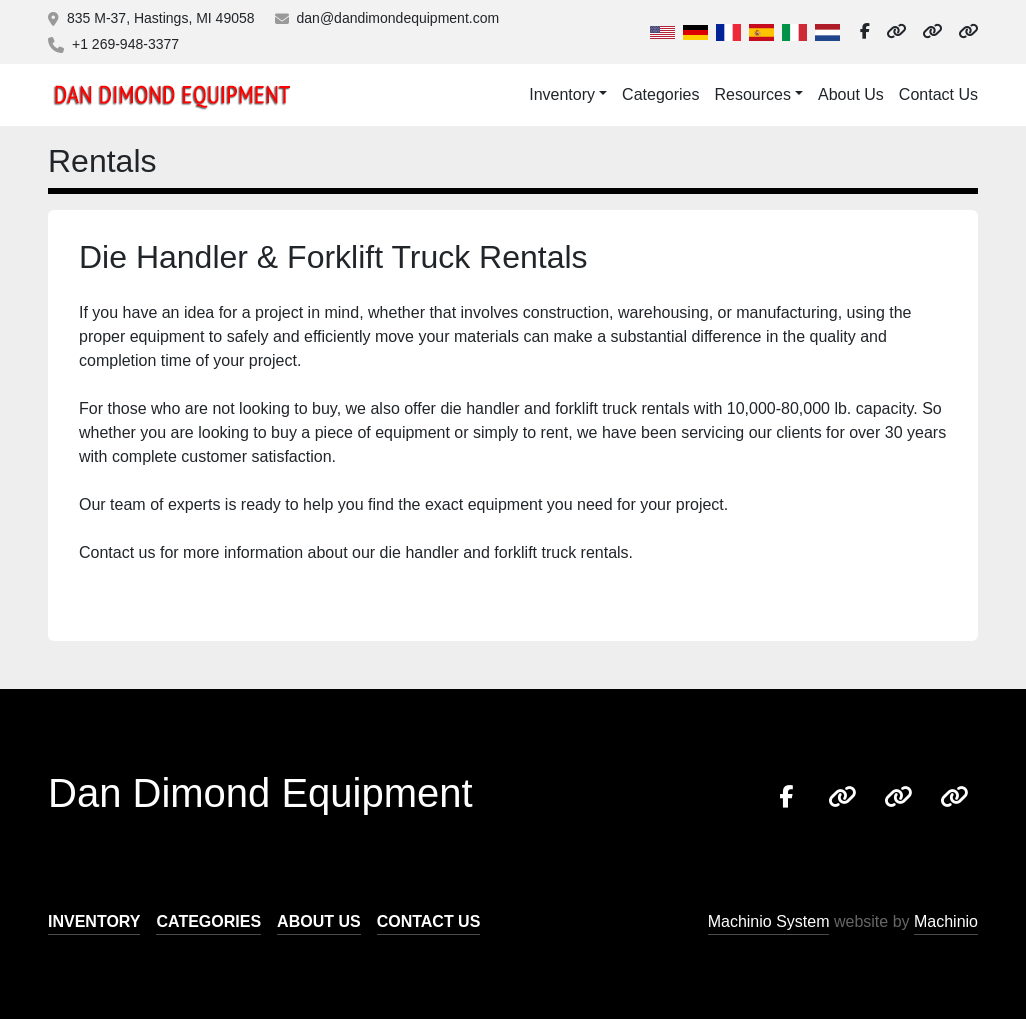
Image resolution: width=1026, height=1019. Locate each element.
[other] (896, 32)
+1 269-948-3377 (125, 44)
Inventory (562, 94)
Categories (660, 94)
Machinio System (769, 921)
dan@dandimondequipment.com (398, 18)
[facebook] (865, 32)
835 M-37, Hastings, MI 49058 (161, 18)
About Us (851, 94)
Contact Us (938, 94)
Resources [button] (752, 94)
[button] (568, 95)
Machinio (946, 921)
